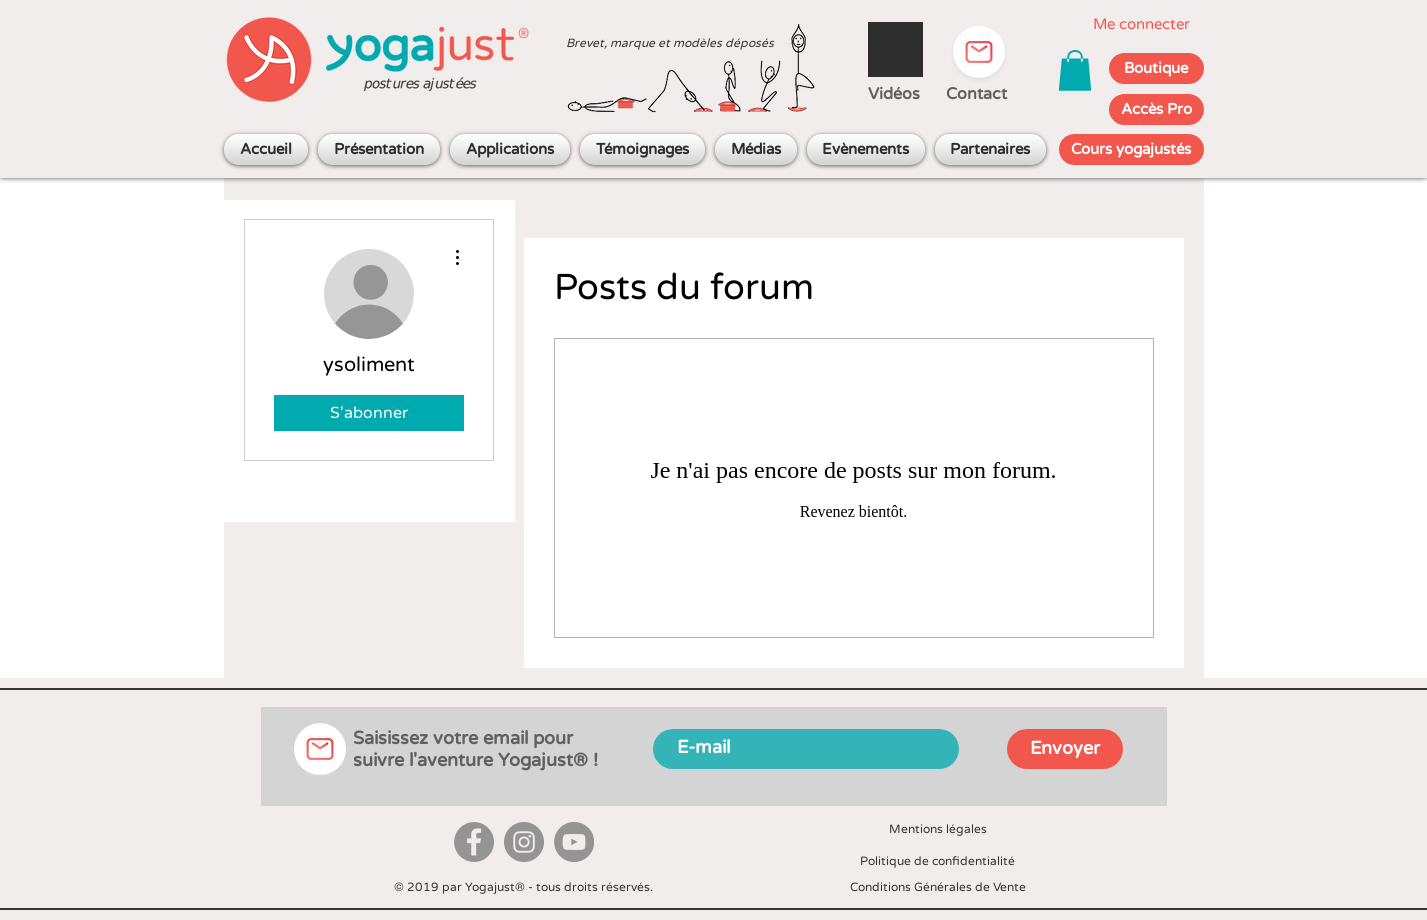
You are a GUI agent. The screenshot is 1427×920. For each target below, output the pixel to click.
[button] (1075, 70)
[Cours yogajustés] (1131, 149)
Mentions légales (938, 829)
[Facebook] (474, 842)
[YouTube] (574, 842)
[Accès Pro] (1156, 109)
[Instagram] (524, 842)
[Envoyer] (1065, 749)
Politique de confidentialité (937, 861)
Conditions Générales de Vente (938, 887)
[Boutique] (1156, 68)
